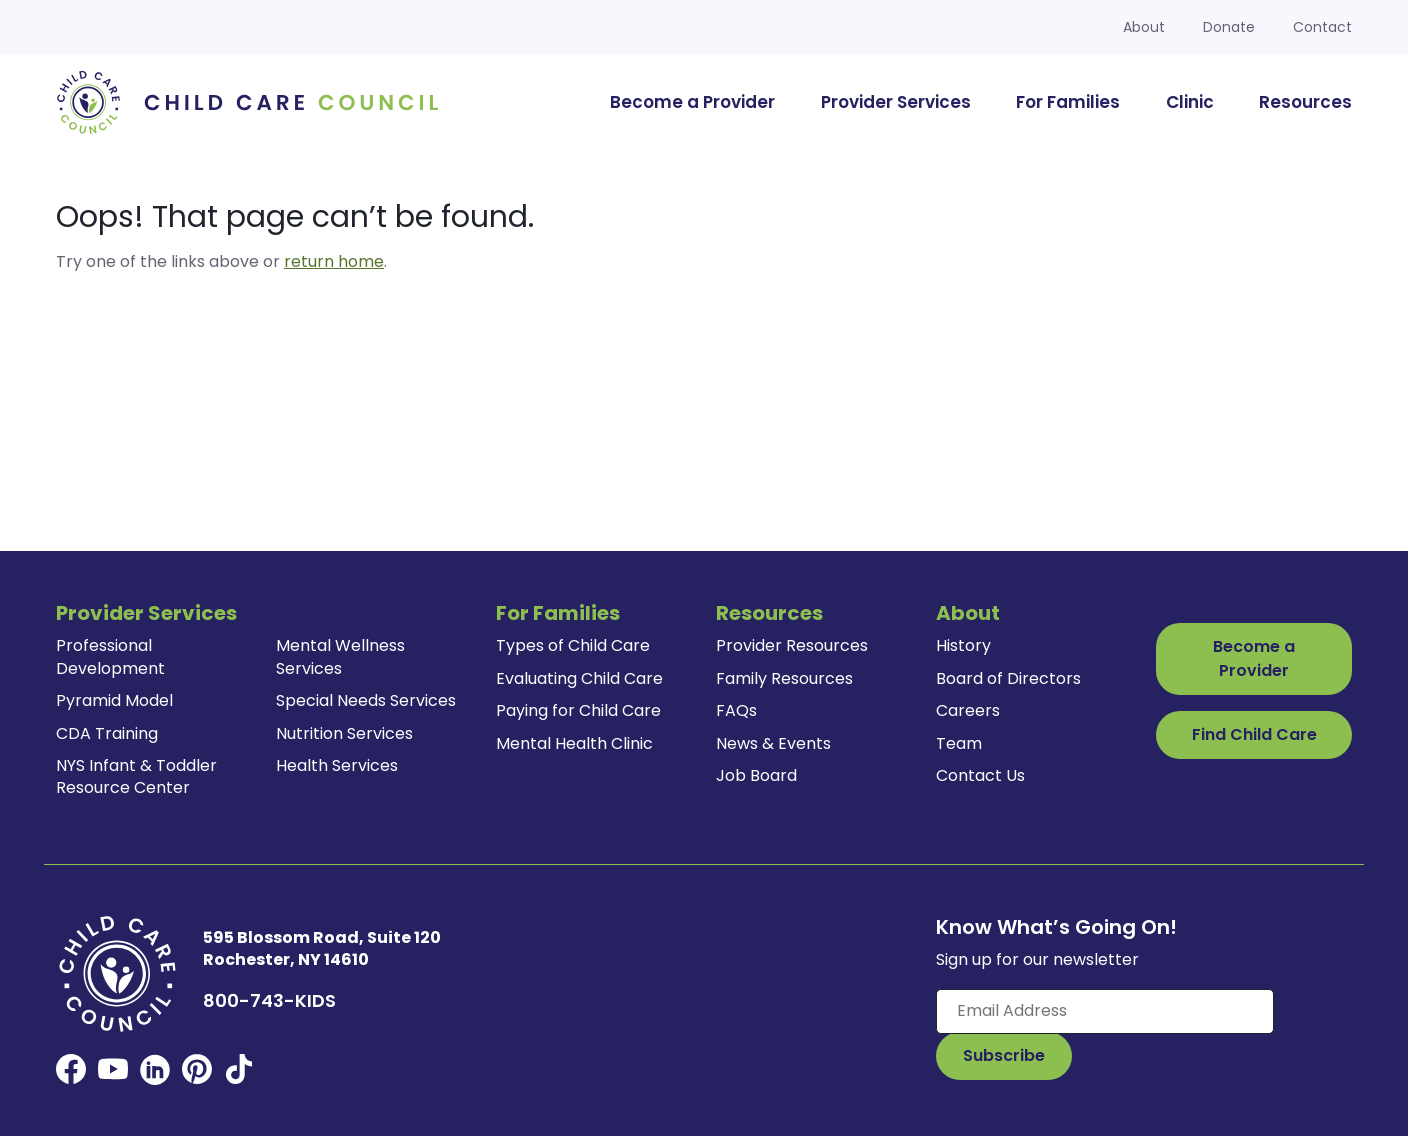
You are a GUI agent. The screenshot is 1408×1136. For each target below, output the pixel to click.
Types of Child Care (573, 645)
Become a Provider (1254, 658)
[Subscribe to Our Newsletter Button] (1004, 1056)
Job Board (756, 775)
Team (959, 743)
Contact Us (980, 775)
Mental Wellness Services (340, 656)
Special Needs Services (366, 700)
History (963, 645)
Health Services (337, 765)
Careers (968, 710)
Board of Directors (1008, 678)
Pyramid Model (114, 700)
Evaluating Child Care (579, 678)
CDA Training (107, 733)
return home (334, 261)
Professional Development (110, 656)
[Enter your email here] (1105, 1011)
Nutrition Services (344, 733)
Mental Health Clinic (574, 743)
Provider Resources (792, 645)
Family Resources (784, 678)
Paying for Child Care (578, 710)
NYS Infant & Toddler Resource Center (136, 776)
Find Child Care (1254, 734)
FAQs (736, 710)
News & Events (773, 743)
